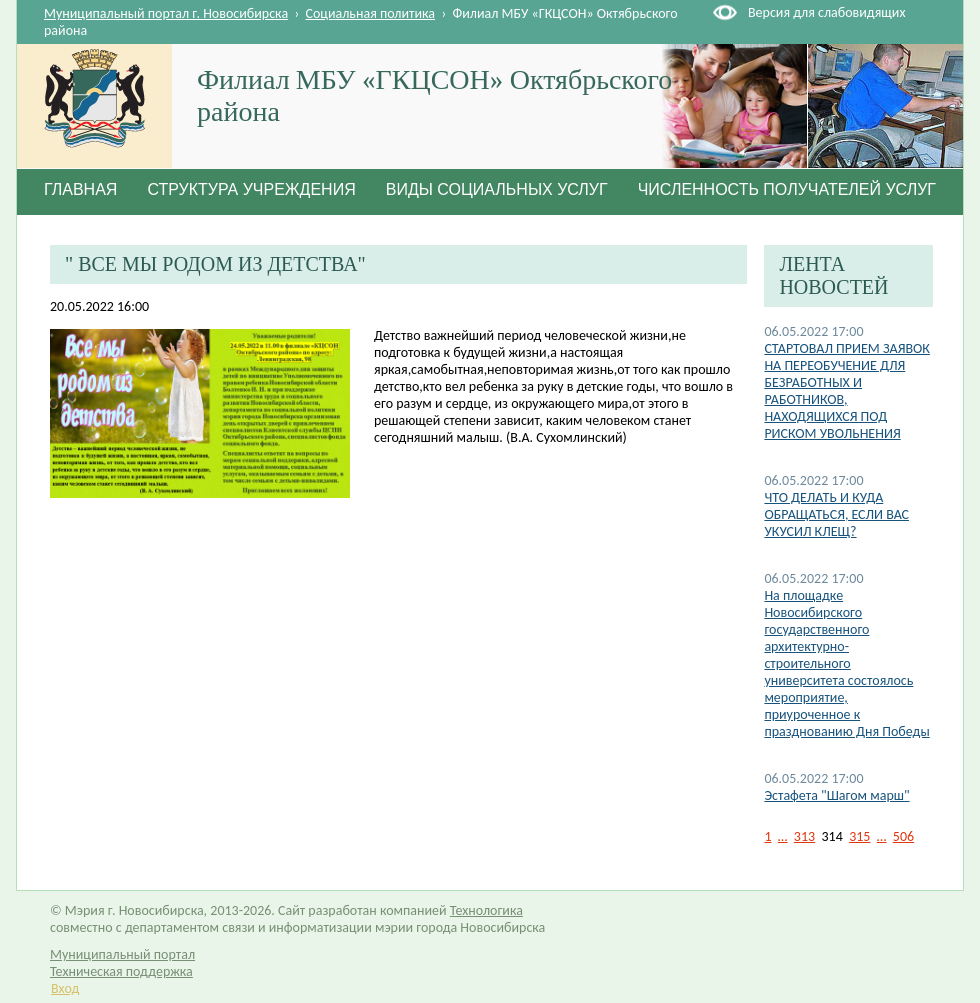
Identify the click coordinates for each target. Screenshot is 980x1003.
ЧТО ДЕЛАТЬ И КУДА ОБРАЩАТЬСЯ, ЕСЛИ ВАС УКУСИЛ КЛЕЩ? (836, 514)
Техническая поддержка (121, 971)
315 (859, 836)
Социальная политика (371, 13)
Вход (65, 988)
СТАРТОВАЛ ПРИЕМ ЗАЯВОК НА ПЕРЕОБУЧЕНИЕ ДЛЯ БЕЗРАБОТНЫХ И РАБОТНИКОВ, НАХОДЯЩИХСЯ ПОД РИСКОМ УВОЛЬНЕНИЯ (847, 391)
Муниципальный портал (122, 954)
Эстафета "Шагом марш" (836, 795)
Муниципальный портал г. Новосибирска (166, 13)
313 (804, 836)
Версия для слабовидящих (826, 12)
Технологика (486, 910)
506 (903, 836)
